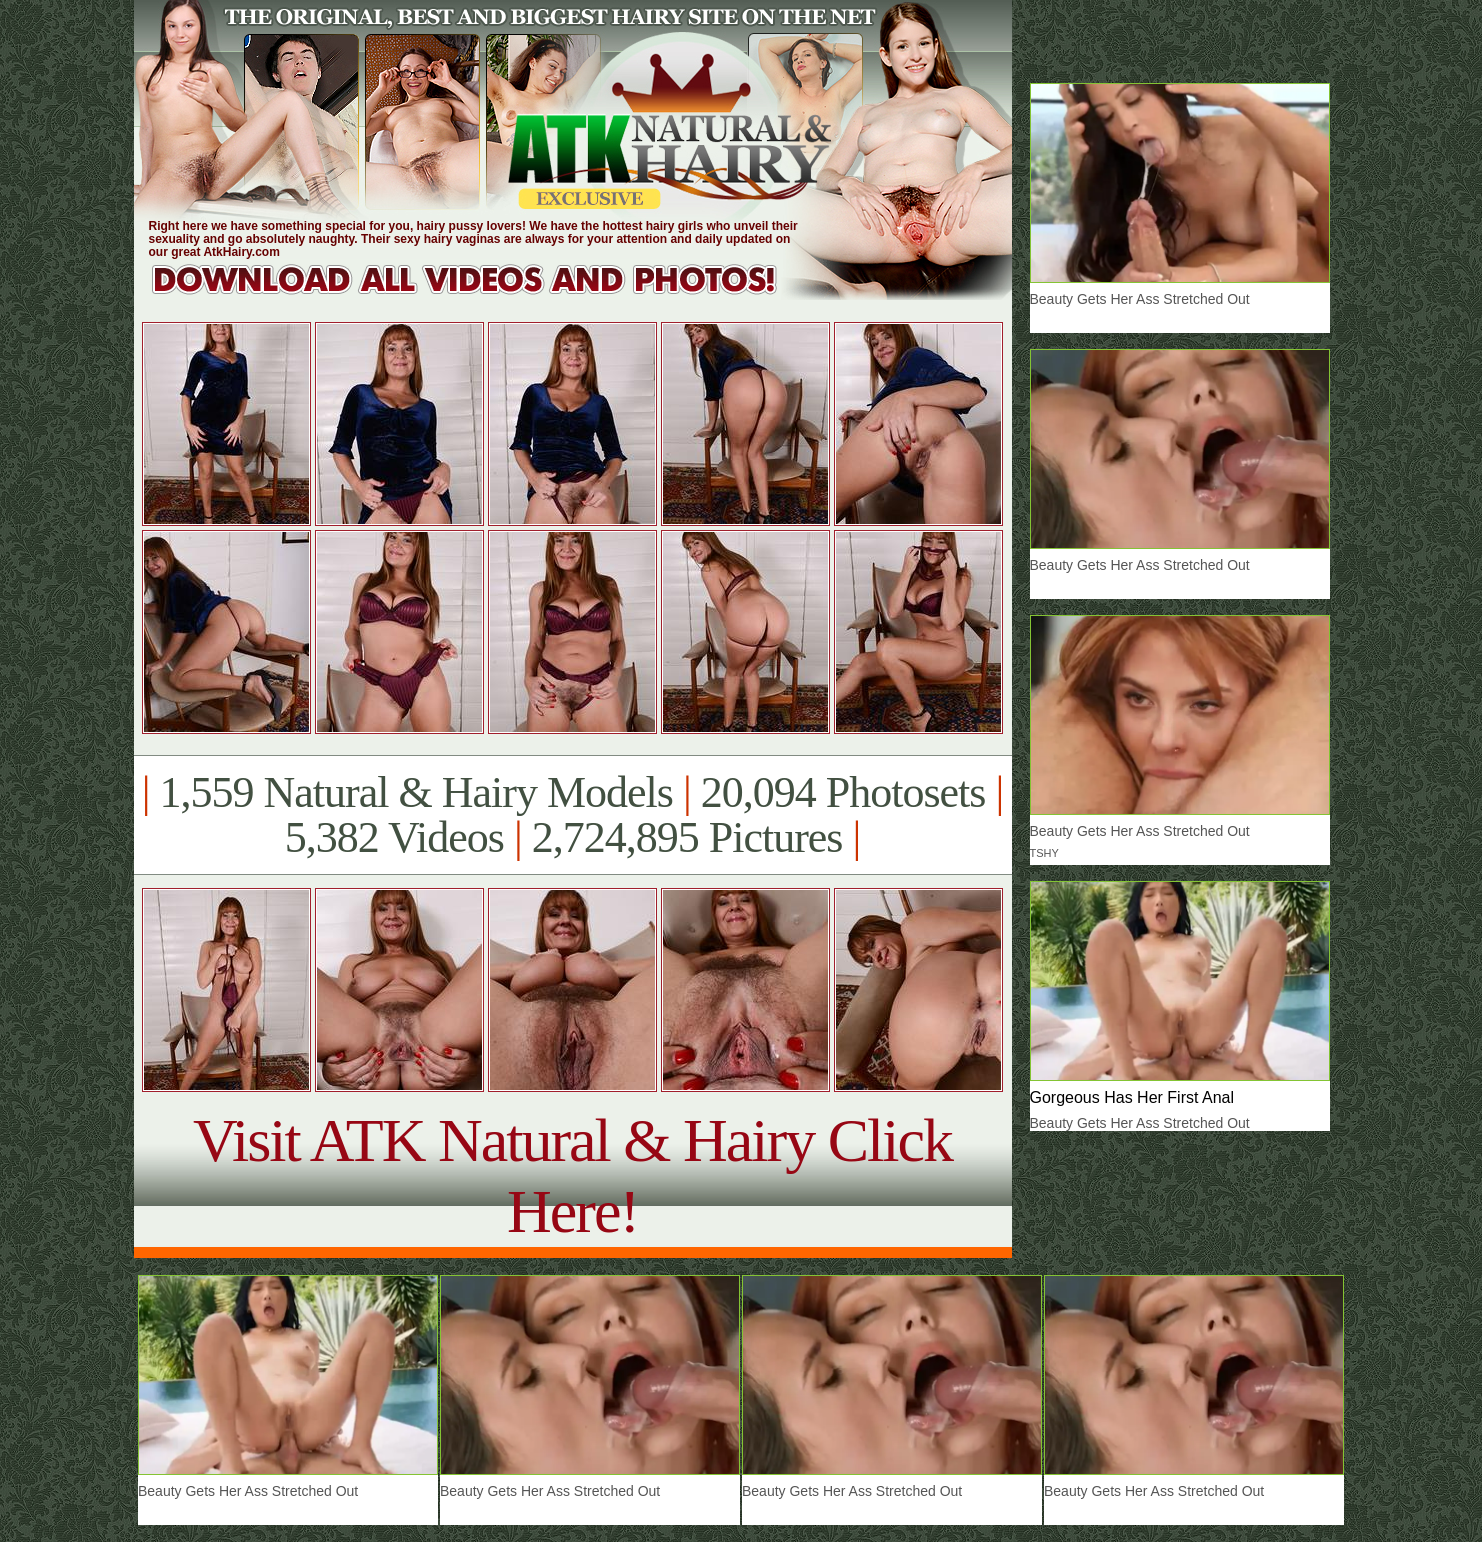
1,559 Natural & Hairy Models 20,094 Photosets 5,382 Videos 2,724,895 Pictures (572, 815)
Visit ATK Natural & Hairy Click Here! (572, 1175)
